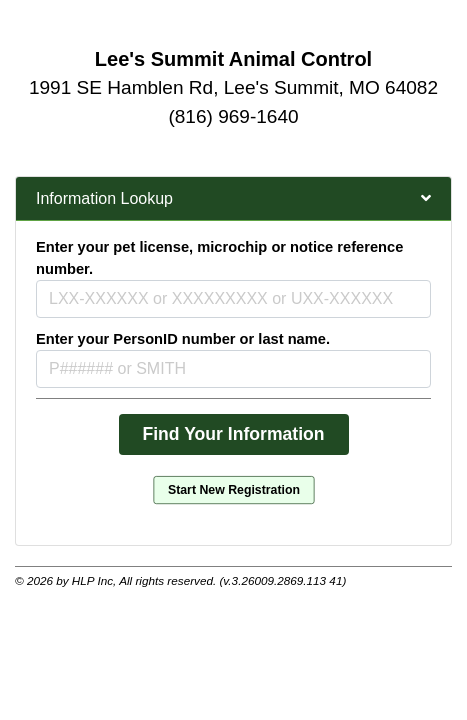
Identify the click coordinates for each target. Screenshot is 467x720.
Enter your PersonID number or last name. (183, 339)
